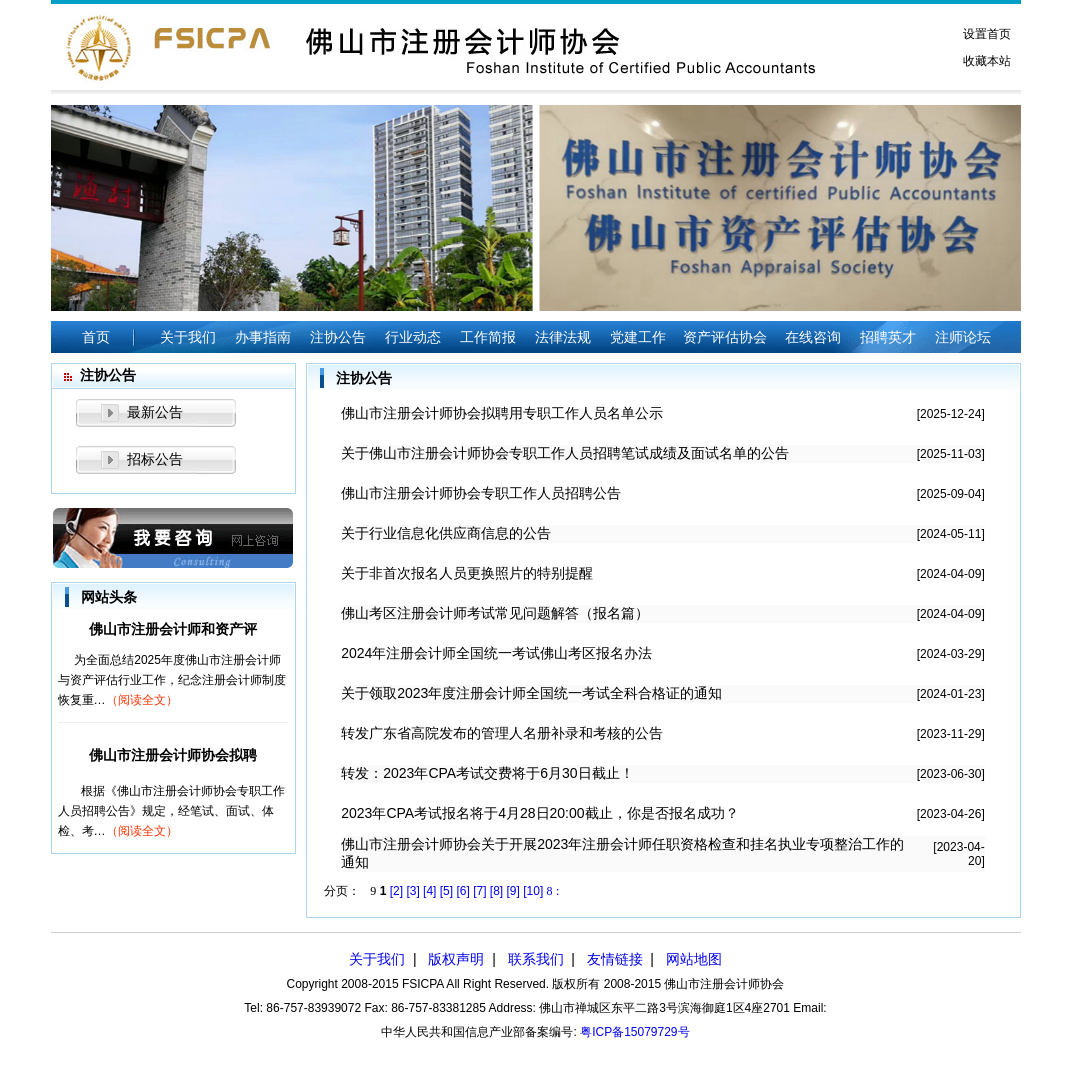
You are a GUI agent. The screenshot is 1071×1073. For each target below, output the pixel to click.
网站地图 (694, 959)
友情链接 (615, 959)
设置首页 (987, 34)
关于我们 (377, 959)
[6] (462, 891)
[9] (513, 891)
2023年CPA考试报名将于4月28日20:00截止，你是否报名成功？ (539, 813)
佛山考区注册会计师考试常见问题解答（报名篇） (495, 613)
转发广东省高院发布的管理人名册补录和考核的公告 (502, 733)
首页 (96, 337)
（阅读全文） (142, 700)
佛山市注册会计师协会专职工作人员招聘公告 (481, 493)
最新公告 (155, 412)
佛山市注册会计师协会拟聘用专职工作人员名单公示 (502, 413)
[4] (429, 891)
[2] (396, 891)
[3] (412, 891)
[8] (496, 891)
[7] (479, 891)
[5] (446, 891)
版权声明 (456, 959)
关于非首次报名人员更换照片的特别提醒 (467, 573)
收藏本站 (987, 61)
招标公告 (155, 459)
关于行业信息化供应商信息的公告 (446, 533)
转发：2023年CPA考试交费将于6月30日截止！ (487, 773)
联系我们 (536, 959)
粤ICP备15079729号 (634, 1032)
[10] (533, 891)
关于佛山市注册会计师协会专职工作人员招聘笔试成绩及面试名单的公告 (565, 453)
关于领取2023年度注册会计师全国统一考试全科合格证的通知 (531, 693)
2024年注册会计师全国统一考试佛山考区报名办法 (496, 653)
